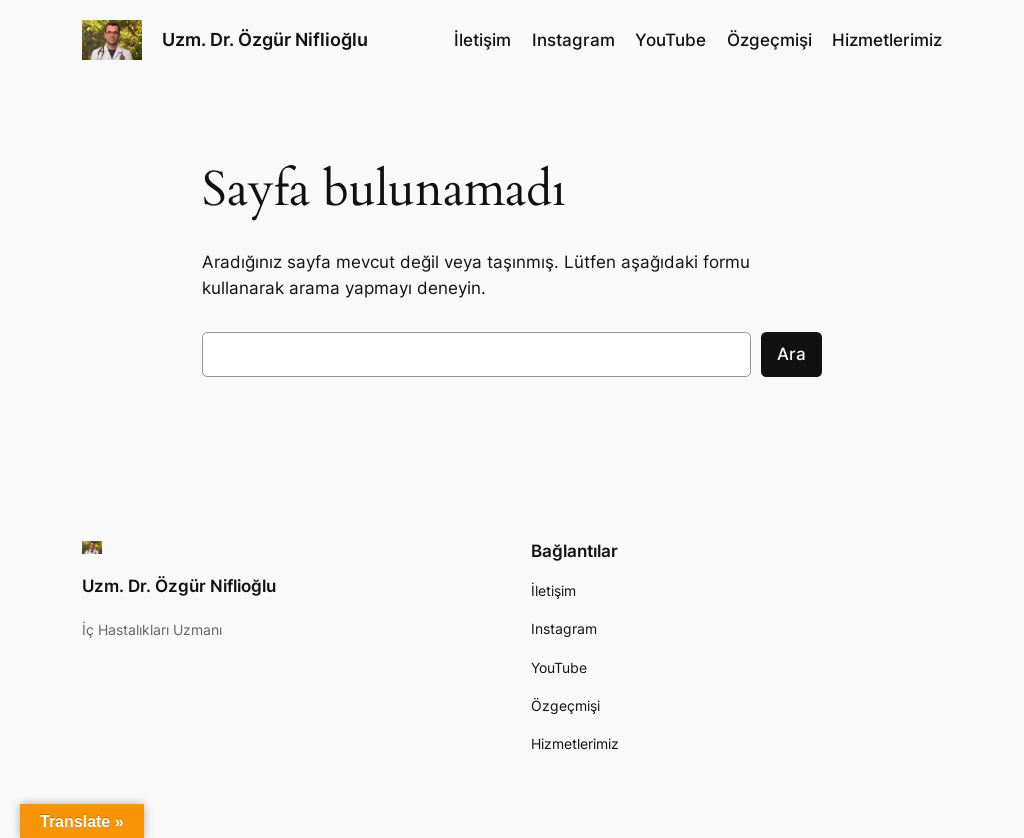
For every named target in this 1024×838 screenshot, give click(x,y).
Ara (791, 354)
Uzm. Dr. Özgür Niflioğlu (265, 39)
